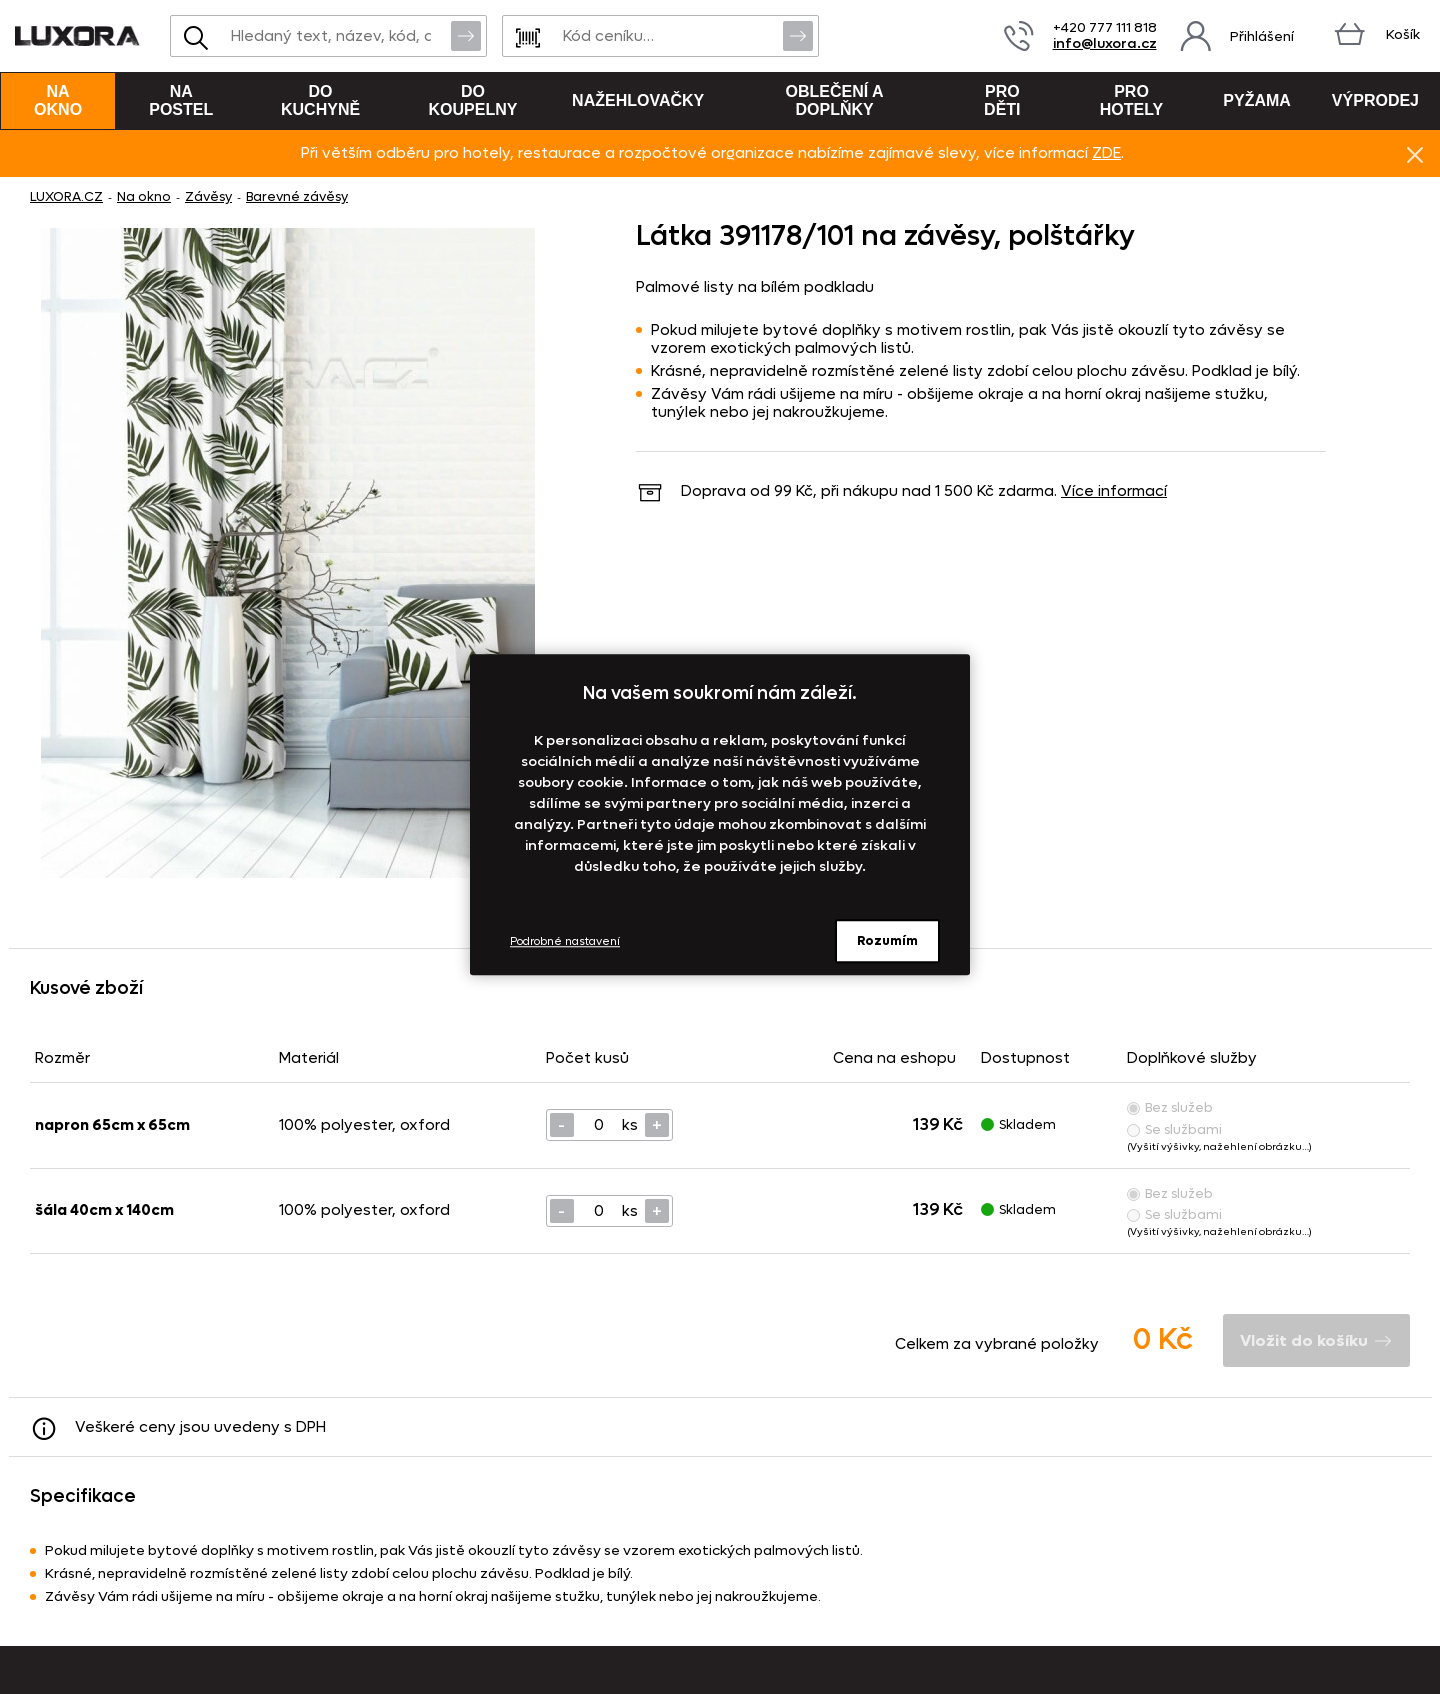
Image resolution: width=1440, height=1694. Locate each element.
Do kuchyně (320, 100)
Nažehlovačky (638, 100)
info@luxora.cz (1105, 43)
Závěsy (208, 196)
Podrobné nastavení (565, 941)
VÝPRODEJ (1375, 100)
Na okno (58, 100)
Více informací (1114, 491)
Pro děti (1002, 100)
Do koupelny (473, 100)
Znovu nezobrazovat (1415, 154)
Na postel (181, 100)
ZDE (1106, 153)
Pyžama (1257, 100)
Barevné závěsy (297, 196)
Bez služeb (1170, 1107)
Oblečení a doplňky (835, 100)
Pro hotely (1131, 100)
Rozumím (887, 940)
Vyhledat (466, 35)
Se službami (1174, 1129)
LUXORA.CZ (66, 196)
